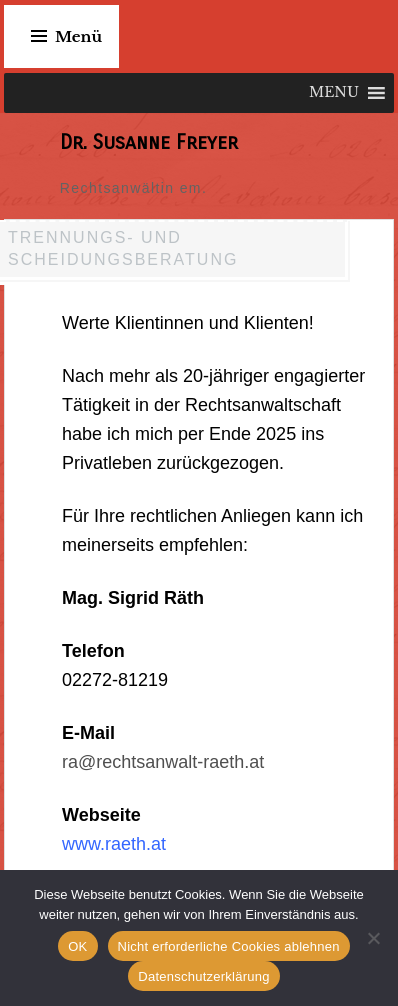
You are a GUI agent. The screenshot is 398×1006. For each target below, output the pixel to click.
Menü (78, 36)
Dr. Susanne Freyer (149, 142)
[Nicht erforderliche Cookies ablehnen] (373, 938)
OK (77, 946)
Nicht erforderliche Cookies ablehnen (229, 946)
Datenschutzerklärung (203, 976)
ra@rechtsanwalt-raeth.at (163, 762)
